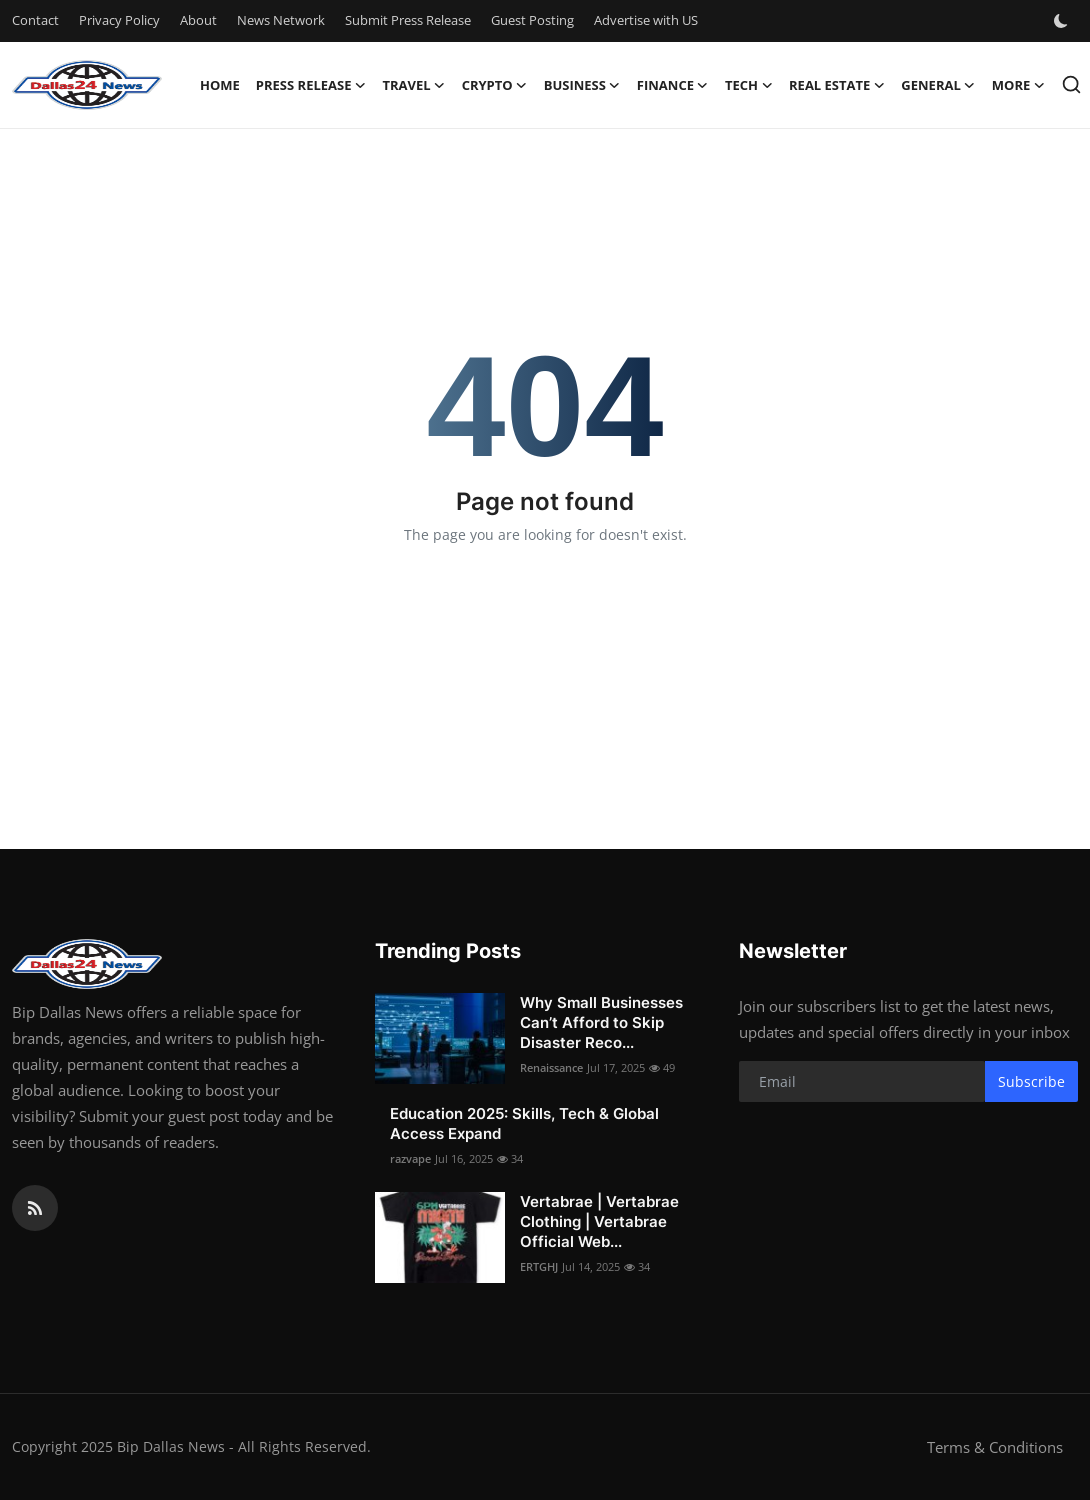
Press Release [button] (311, 85)
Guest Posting (532, 20)
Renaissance (551, 1067)
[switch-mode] (1063, 21)
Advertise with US (646, 20)
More (1018, 85)
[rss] (35, 1208)
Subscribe (1031, 1081)
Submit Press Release (408, 20)
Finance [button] (673, 85)
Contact (35, 20)
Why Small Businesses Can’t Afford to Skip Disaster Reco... (601, 1022)
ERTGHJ (539, 1266)
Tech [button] (749, 85)
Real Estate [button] (837, 85)
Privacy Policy (119, 20)
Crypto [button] (495, 85)
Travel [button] (413, 85)
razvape (410, 1158)
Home (220, 85)
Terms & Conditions (995, 1447)
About (198, 20)
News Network (281, 20)
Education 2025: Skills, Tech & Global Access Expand (524, 1123)
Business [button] (582, 85)
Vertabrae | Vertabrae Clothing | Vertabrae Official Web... (599, 1221)
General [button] (938, 85)
